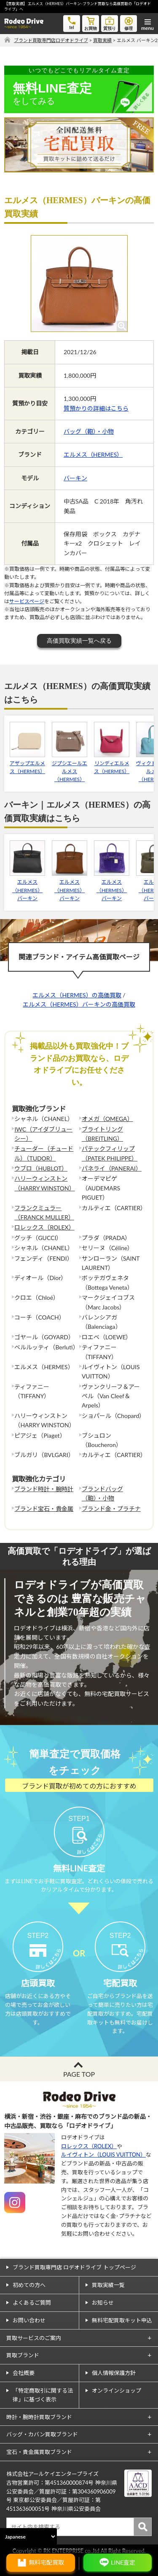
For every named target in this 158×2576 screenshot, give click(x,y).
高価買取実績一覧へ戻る (79, 640)
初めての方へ (29, 2285)
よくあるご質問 (32, 2302)
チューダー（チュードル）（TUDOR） (43, 1153)
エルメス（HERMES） (93, 454)
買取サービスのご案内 (33, 2338)
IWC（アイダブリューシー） (43, 1134)
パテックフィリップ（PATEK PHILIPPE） (109, 1153)
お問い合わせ (29, 2320)
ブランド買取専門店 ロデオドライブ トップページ (74, 2267)
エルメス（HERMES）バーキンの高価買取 (79, 1004)
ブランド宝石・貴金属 (43, 1508)
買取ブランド (22, 2355)
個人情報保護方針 (114, 2372)
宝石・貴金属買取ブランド (39, 2452)
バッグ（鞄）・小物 (89, 431)
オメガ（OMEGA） (107, 1118)
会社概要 (24, 2372)
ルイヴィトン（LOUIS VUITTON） (103, 2154)
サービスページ (26, 601)
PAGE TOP (79, 2074)
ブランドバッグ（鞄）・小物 (102, 1493)
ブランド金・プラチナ (111, 1508)
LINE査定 (123, 2562)
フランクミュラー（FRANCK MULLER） (44, 1212)
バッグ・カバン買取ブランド (42, 2434)
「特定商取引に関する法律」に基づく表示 (43, 2395)
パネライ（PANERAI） (112, 1168)
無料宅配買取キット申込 (122, 2320)
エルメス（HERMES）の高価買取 (76, 995)
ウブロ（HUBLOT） (40, 1168)
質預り (109, 23)
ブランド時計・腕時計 (43, 1488)
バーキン (75, 478)
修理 (128, 23)
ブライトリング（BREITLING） (102, 1134)
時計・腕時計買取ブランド (39, 2417)
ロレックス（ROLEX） (44, 1227)
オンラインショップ (116, 2390)
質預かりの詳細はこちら (96, 408)
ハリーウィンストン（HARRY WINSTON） (44, 1183)
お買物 (90, 23)
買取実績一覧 (108, 2285)
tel (71, 22)
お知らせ (103, 2302)
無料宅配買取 (46, 2562)
